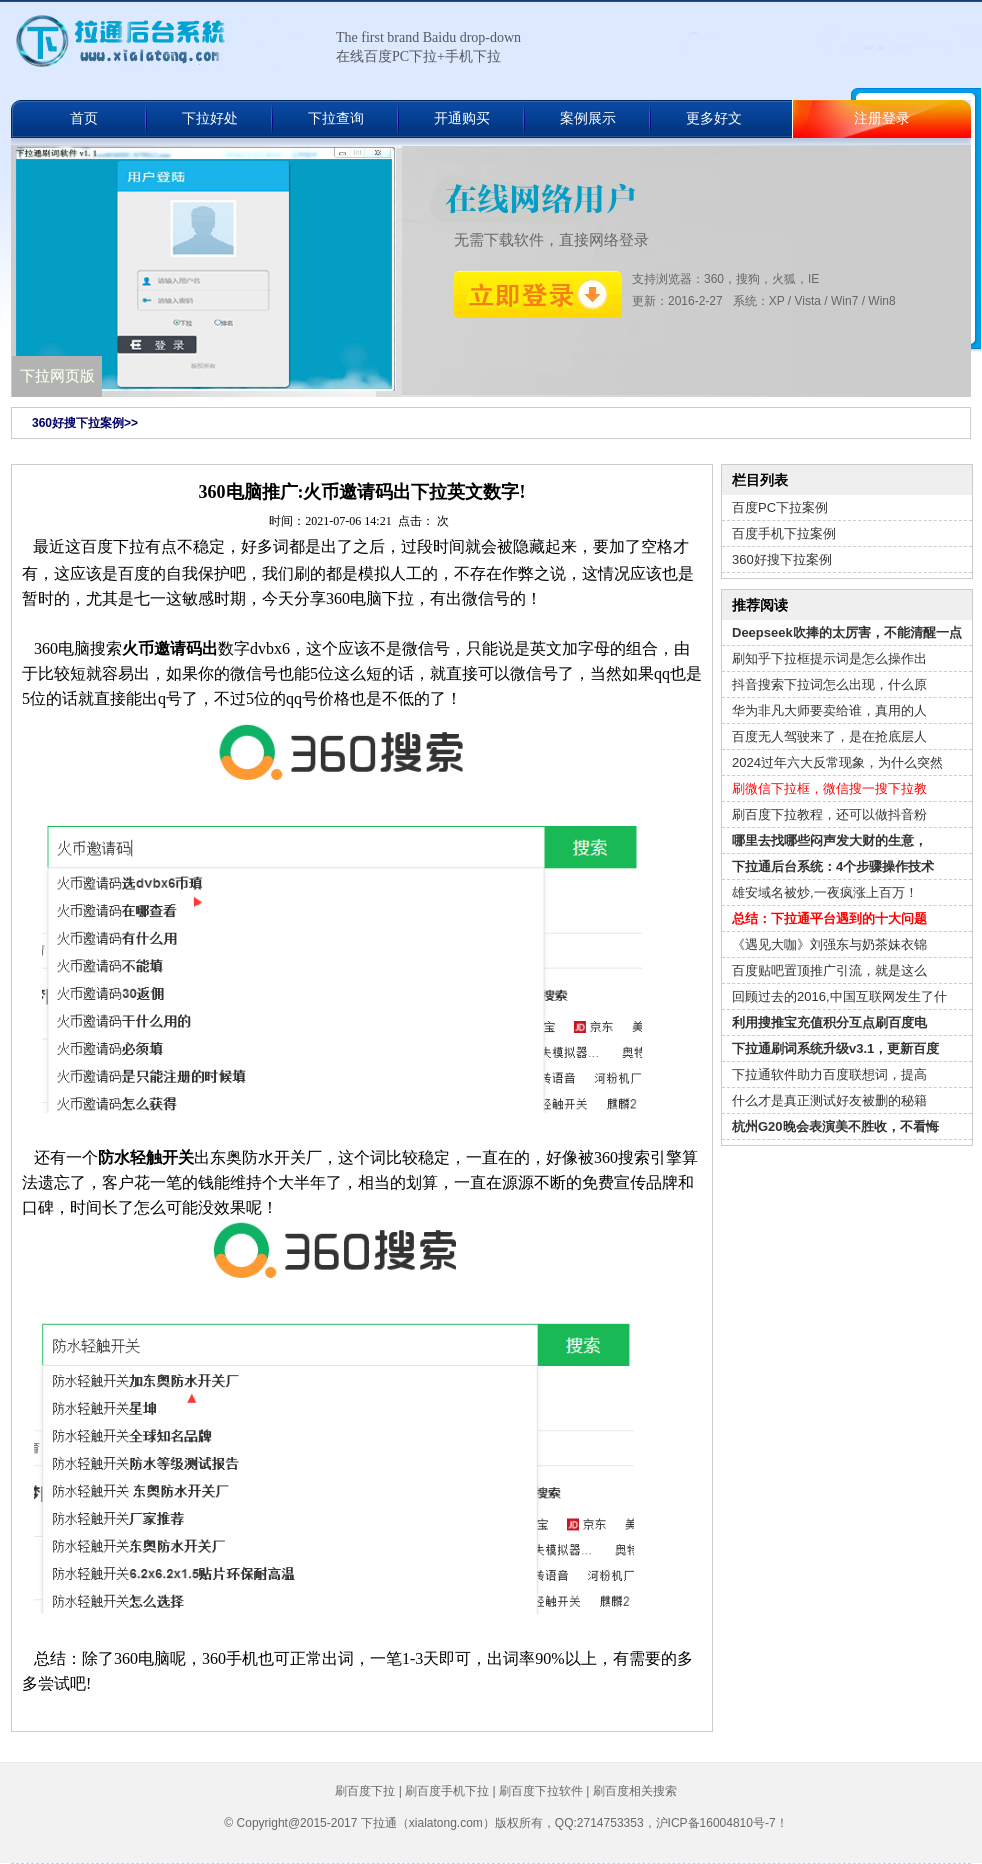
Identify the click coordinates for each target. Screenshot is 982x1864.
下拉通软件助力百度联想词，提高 (829, 1074)
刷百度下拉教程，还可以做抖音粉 (829, 814)
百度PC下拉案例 (780, 507)
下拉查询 (336, 118)
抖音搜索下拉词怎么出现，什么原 (829, 684)
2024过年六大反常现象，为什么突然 (837, 762)
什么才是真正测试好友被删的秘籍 (829, 1100)
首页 (84, 118)
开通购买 (462, 118)
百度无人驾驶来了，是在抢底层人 (829, 736)
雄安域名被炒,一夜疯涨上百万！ (825, 892)
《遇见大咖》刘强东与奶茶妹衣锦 (829, 944)
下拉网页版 (57, 376)
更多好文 (714, 118)
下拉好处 (210, 118)
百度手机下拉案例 (784, 533)
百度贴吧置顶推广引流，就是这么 (829, 970)
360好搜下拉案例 (782, 559)
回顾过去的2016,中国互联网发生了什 (839, 996)
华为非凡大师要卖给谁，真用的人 (829, 710)
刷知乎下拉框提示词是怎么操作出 (829, 658)
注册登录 (882, 118)
